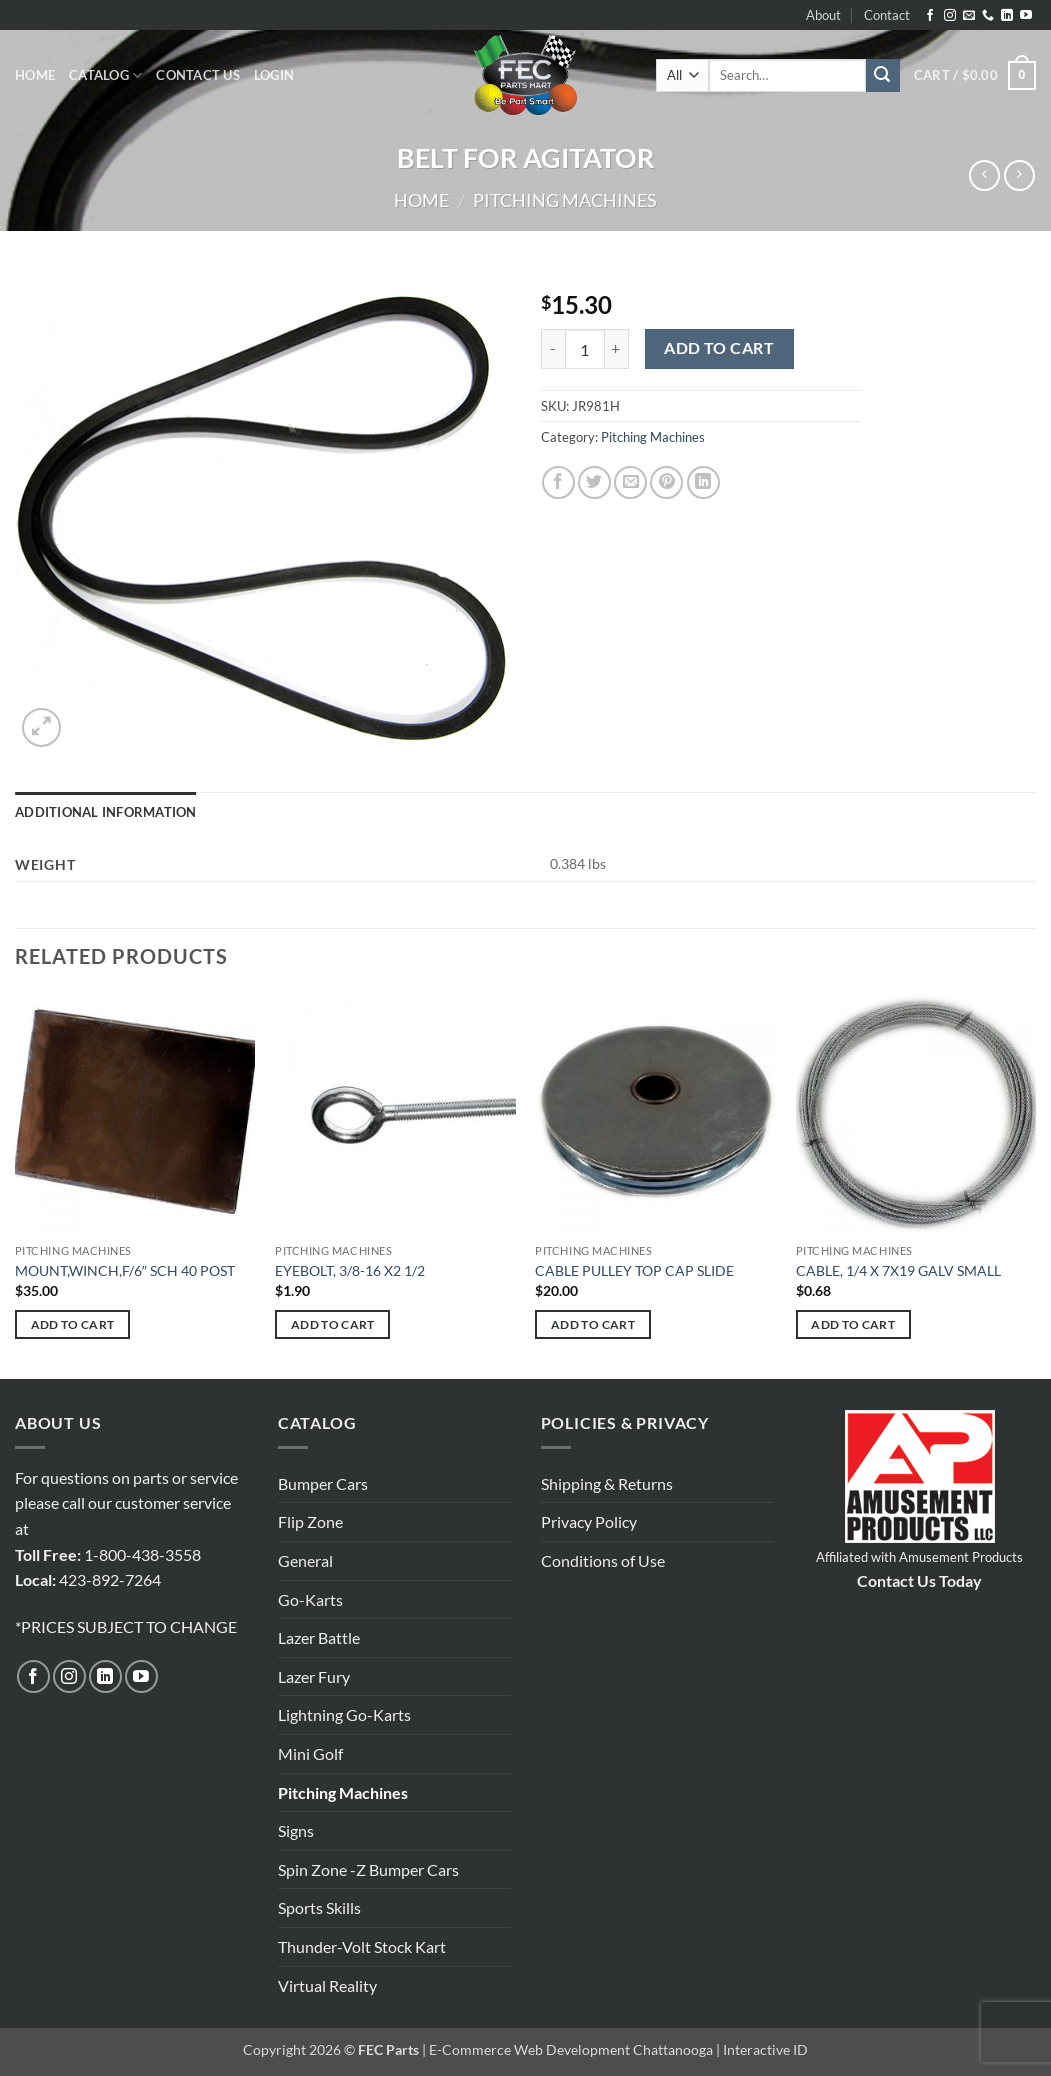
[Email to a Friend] (630, 482)
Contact (887, 15)
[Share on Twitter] (594, 482)
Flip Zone (310, 1521)
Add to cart (719, 348)
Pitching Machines (565, 200)
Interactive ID (765, 2049)
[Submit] (883, 76)
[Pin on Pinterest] (666, 482)
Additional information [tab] (106, 812)
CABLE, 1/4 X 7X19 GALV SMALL (898, 1270)
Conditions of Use (603, 1560)
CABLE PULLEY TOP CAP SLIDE (634, 1270)
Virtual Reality (327, 1985)
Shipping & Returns (607, 1483)
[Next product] (984, 175)
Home (35, 75)
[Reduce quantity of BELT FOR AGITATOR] (553, 349)
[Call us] (988, 16)
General (305, 1560)
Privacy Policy (589, 1521)
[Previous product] (1019, 175)
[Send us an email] (969, 16)
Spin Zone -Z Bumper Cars (368, 1869)
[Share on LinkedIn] (703, 482)
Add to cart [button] (73, 1324)
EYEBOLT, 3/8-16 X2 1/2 (350, 1270)
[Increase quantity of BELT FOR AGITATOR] (617, 349)
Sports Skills (319, 1907)
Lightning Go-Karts (344, 1714)
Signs (296, 1830)
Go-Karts (310, 1599)
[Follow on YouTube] (1026, 16)
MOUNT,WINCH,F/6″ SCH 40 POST (125, 1270)
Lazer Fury (314, 1676)
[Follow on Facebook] (930, 16)
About (823, 15)
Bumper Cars (323, 1483)
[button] (274, 75)
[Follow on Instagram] (950, 16)
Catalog (105, 75)
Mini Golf (310, 1753)
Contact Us (198, 75)
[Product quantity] (585, 349)
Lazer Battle (319, 1637)
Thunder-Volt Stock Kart (362, 1946)
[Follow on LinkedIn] (1007, 16)
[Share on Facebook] (558, 482)
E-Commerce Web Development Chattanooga (571, 2049)
